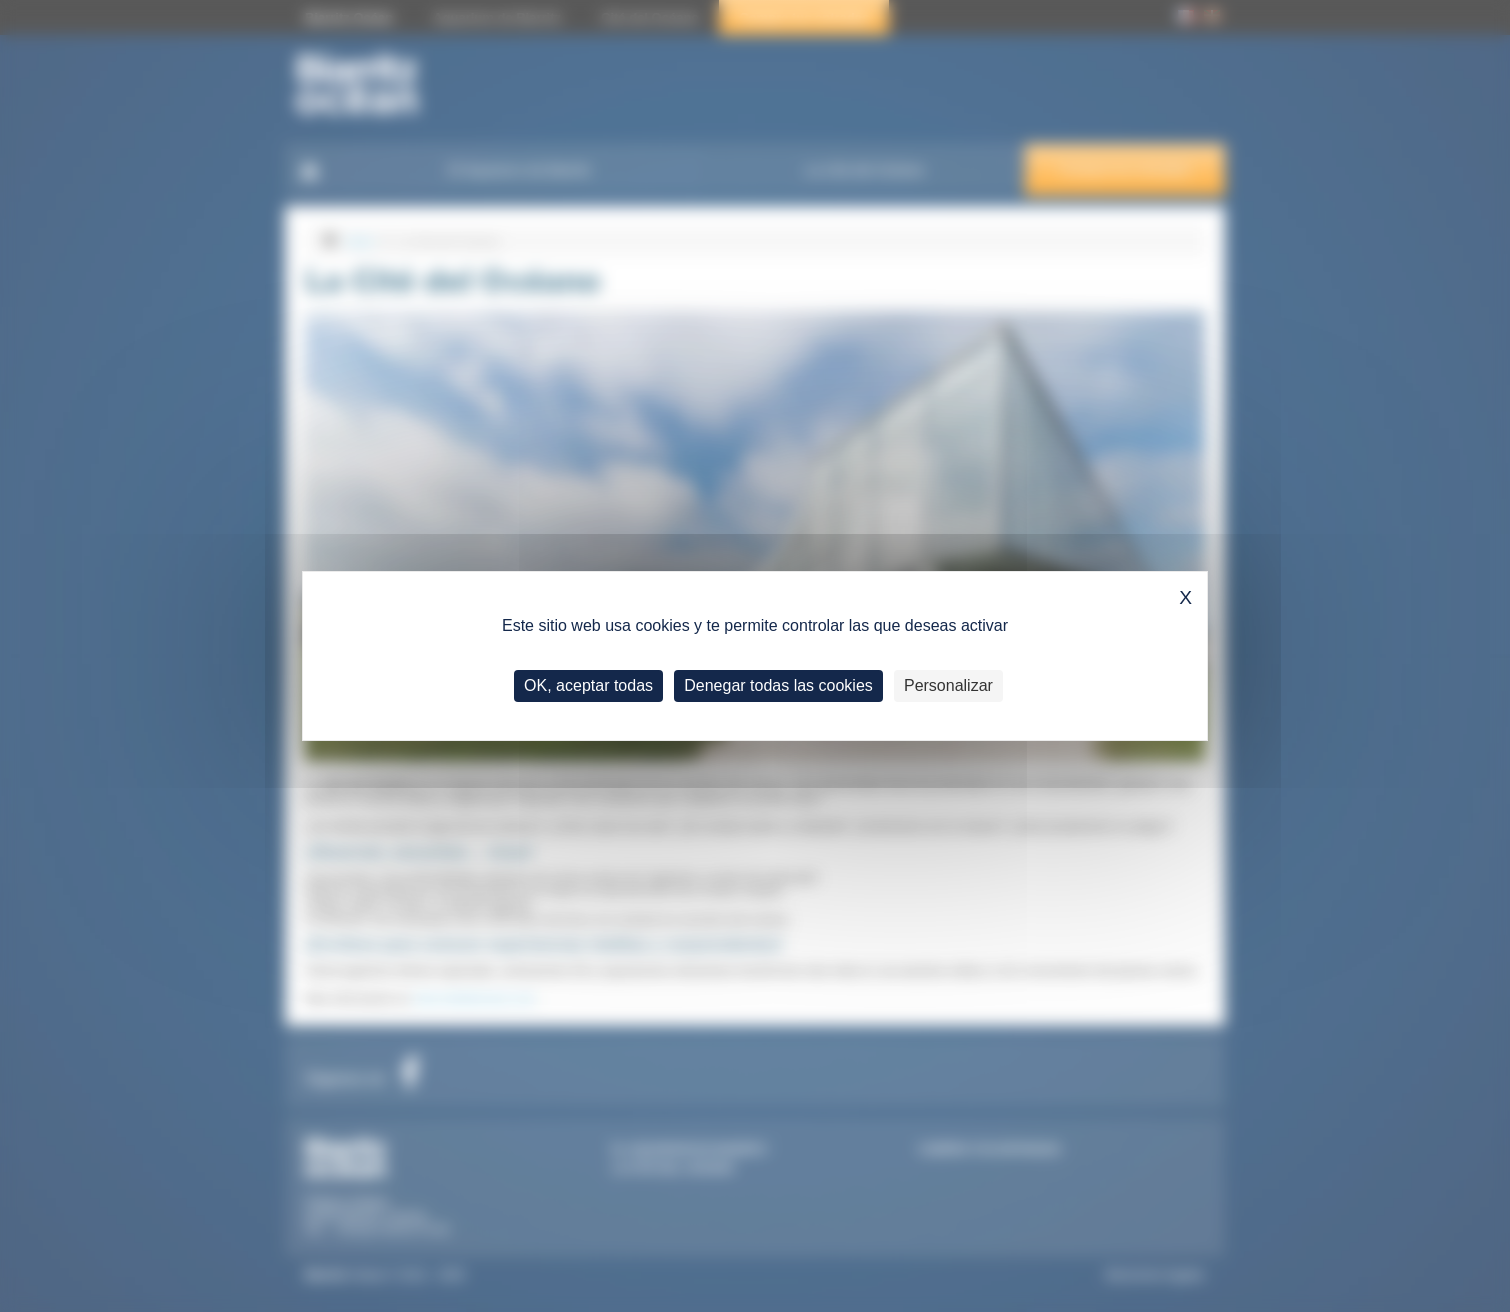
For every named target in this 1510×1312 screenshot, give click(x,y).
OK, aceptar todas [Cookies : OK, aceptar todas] (588, 685)
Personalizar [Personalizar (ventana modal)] (948, 685)
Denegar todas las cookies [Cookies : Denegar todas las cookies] (778, 685)
